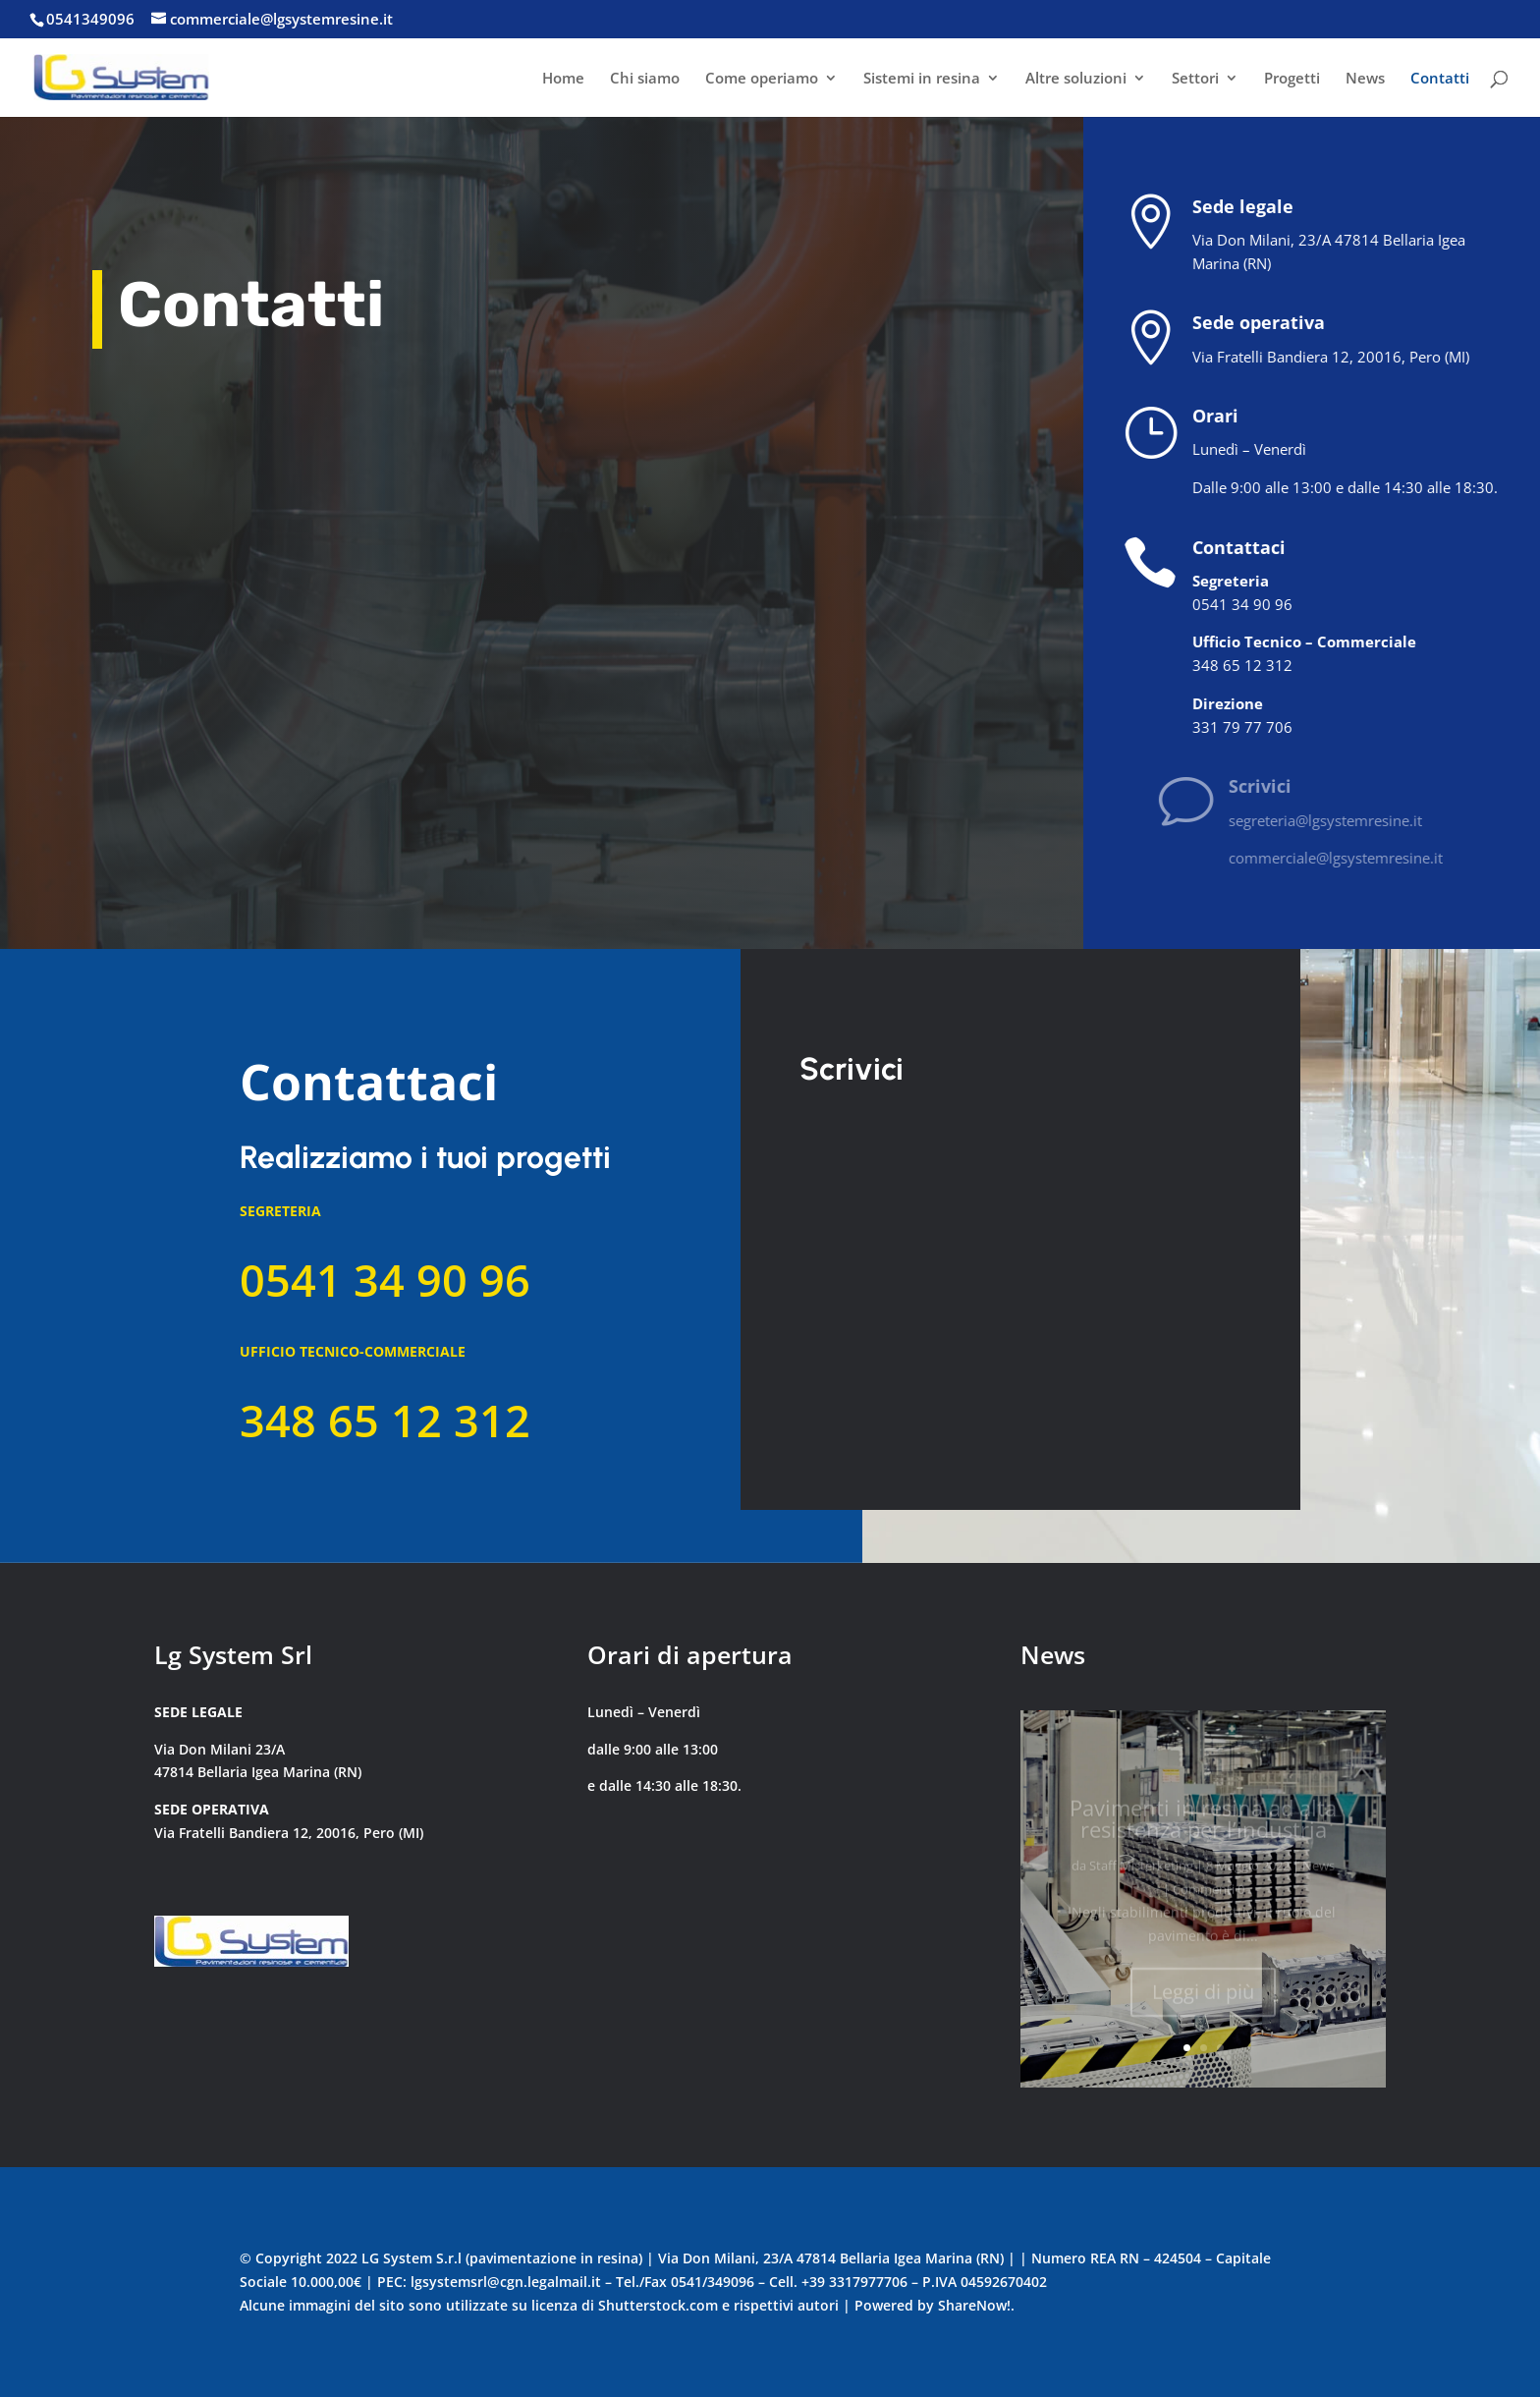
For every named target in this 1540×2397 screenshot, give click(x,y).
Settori (1195, 79)
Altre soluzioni (1076, 79)
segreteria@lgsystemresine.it (1357, 820)
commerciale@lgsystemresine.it (1367, 857)
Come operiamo (761, 79)
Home (563, 79)
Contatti (1439, 79)
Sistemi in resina (921, 79)
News (1365, 79)
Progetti (1292, 79)
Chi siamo (645, 79)
